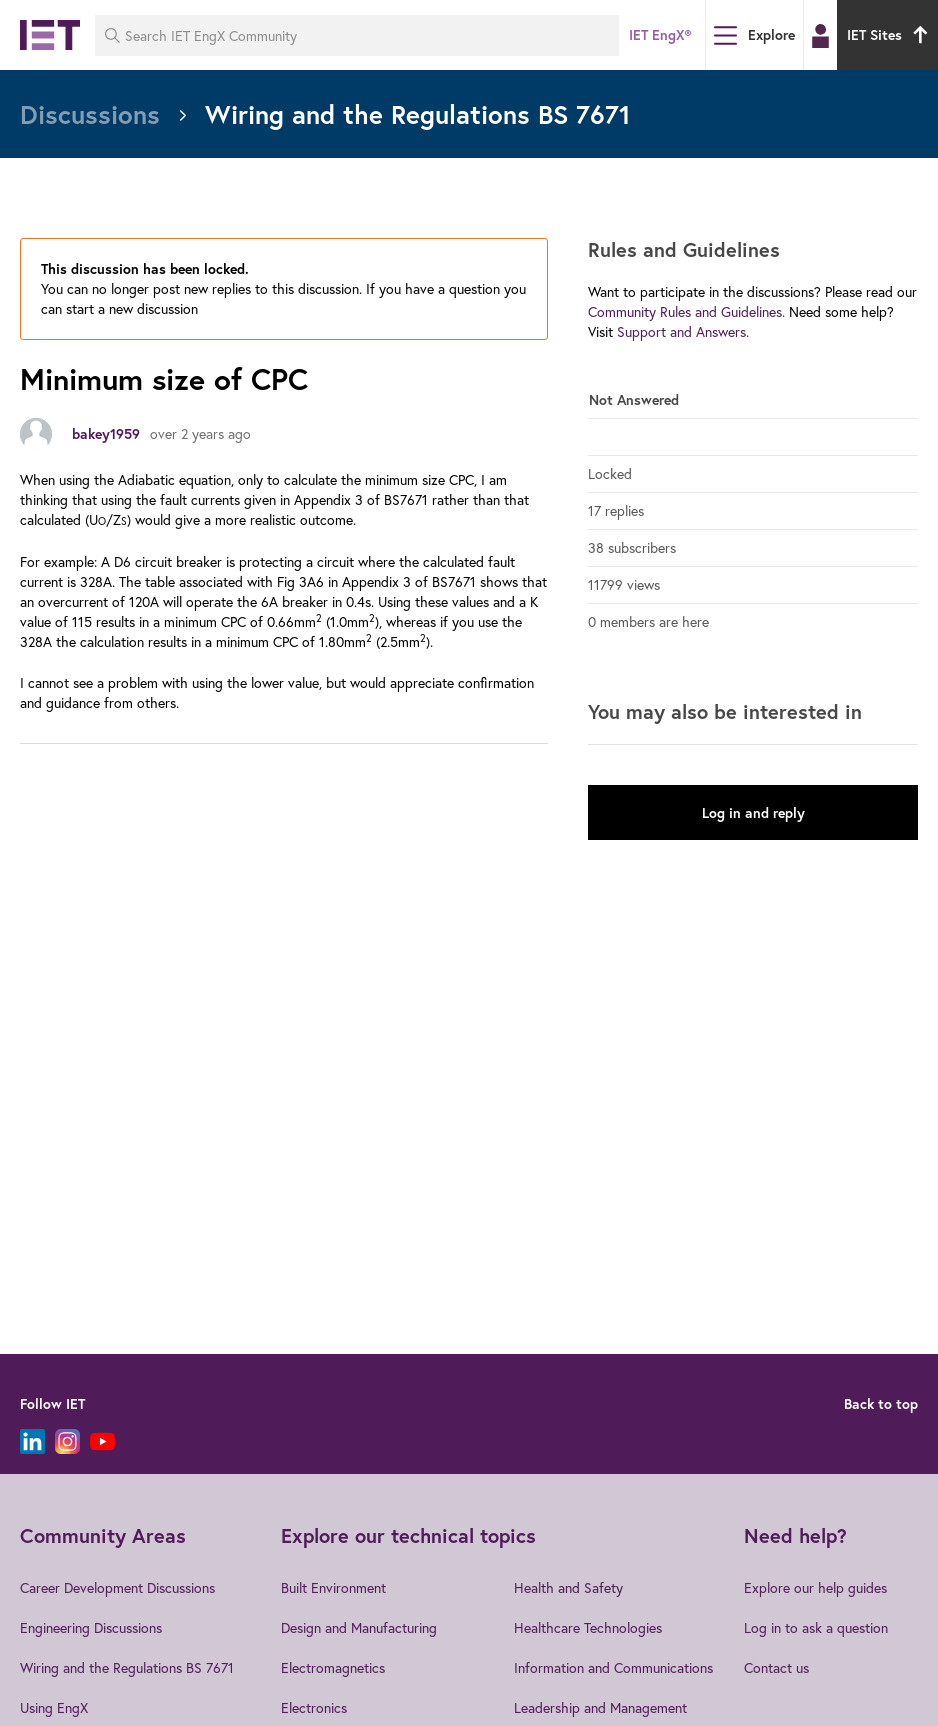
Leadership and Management (600, 1707)
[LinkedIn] (32, 1441)
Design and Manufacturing (359, 1627)
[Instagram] (67, 1441)
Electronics (314, 1707)
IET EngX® (660, 35)
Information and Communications (613, 1667)
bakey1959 (106, 434)
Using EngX (54, 1707)
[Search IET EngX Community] (357, 35)
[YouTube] (102, 1441)
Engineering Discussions (91, 1627)
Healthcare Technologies (588, 1627)
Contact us (776, 1667)
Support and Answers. (683, 331)
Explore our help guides (815, 1587)
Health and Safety (568, 1587)
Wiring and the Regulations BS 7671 (127, 1667)
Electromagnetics (333, 1667)
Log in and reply (753, 813)
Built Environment (333, 1587)
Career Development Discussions (117, 1587)
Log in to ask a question (816, 1627)
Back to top (881, 1404)
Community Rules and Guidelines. (686, 311)
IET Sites (890, 35)
